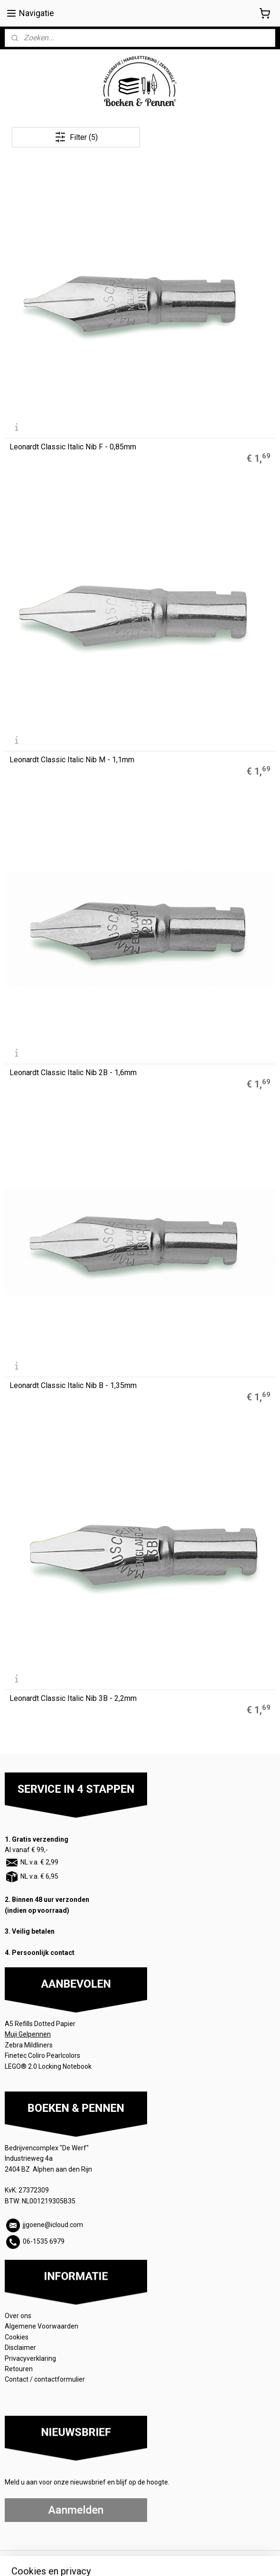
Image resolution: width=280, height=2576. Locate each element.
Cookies (17, 2337)
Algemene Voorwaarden (42, 2326)
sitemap (177, 2559)
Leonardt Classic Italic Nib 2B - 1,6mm (73, 1073)
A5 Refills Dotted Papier (40, 2024)
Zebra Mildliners (29, 2045)
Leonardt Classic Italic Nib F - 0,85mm (72, 447)
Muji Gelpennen (28, 2034)
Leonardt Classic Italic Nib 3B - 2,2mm (73, 1698)
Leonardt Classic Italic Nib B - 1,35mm (73, 1385)
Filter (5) (76, 137)
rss (195, 2559)
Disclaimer (20, 2347)
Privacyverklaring (30, 2358)
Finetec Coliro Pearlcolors (42, 2055)
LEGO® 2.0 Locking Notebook (48, 2066)
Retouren (19, 2369)
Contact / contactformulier (45, 2379)
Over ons (18, 2316)
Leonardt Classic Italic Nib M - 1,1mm (71, 760)
